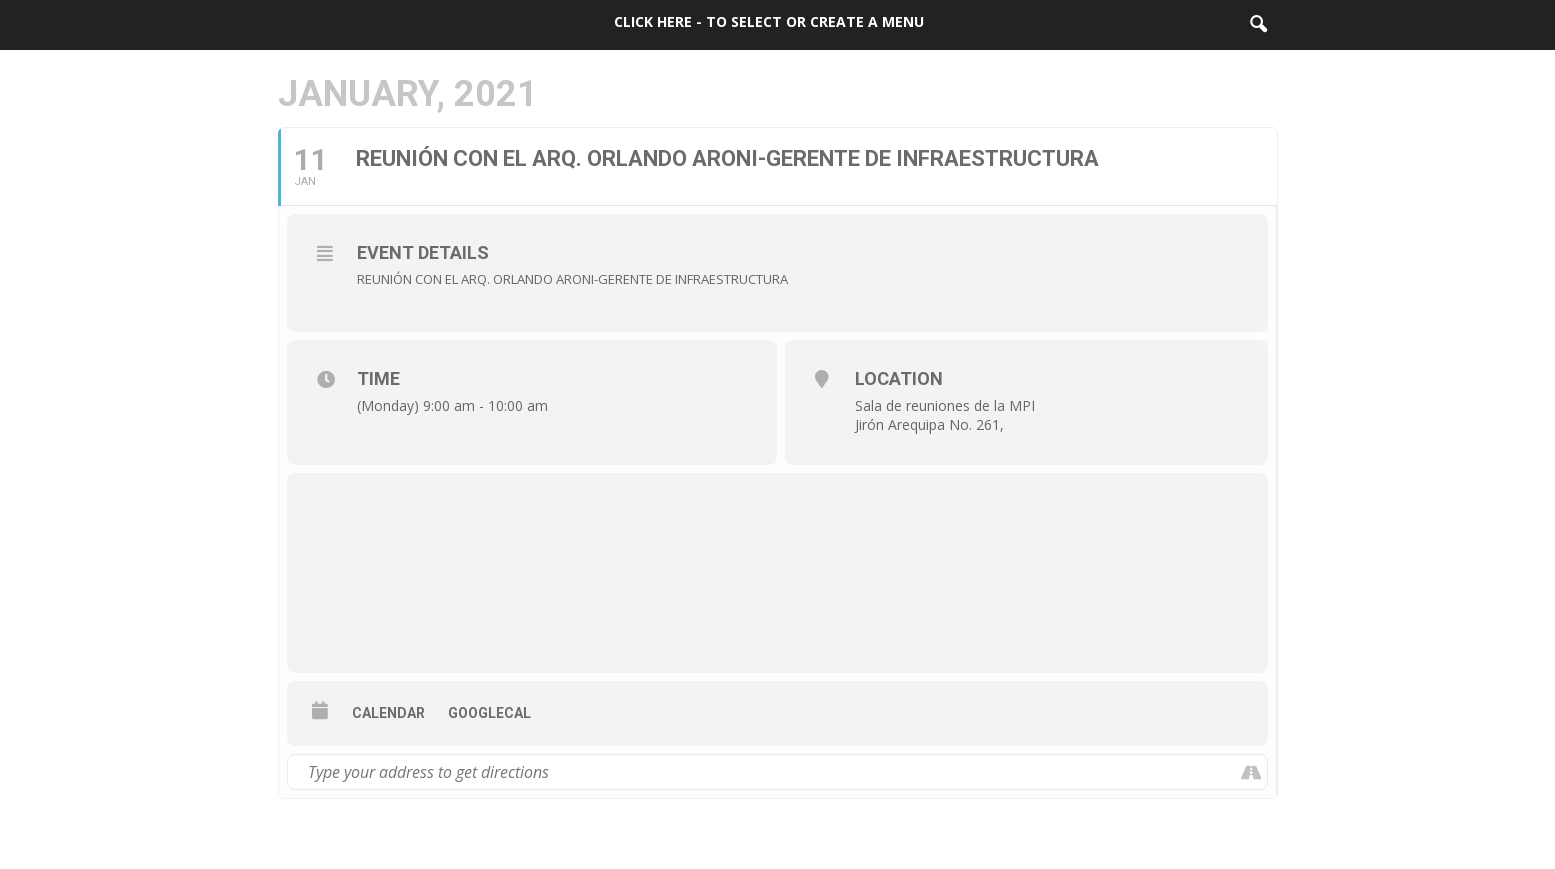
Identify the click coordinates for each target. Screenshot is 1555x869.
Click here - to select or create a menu (769, 21)
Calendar (388, 713)
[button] (1258, 25)
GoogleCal (489, 713)
